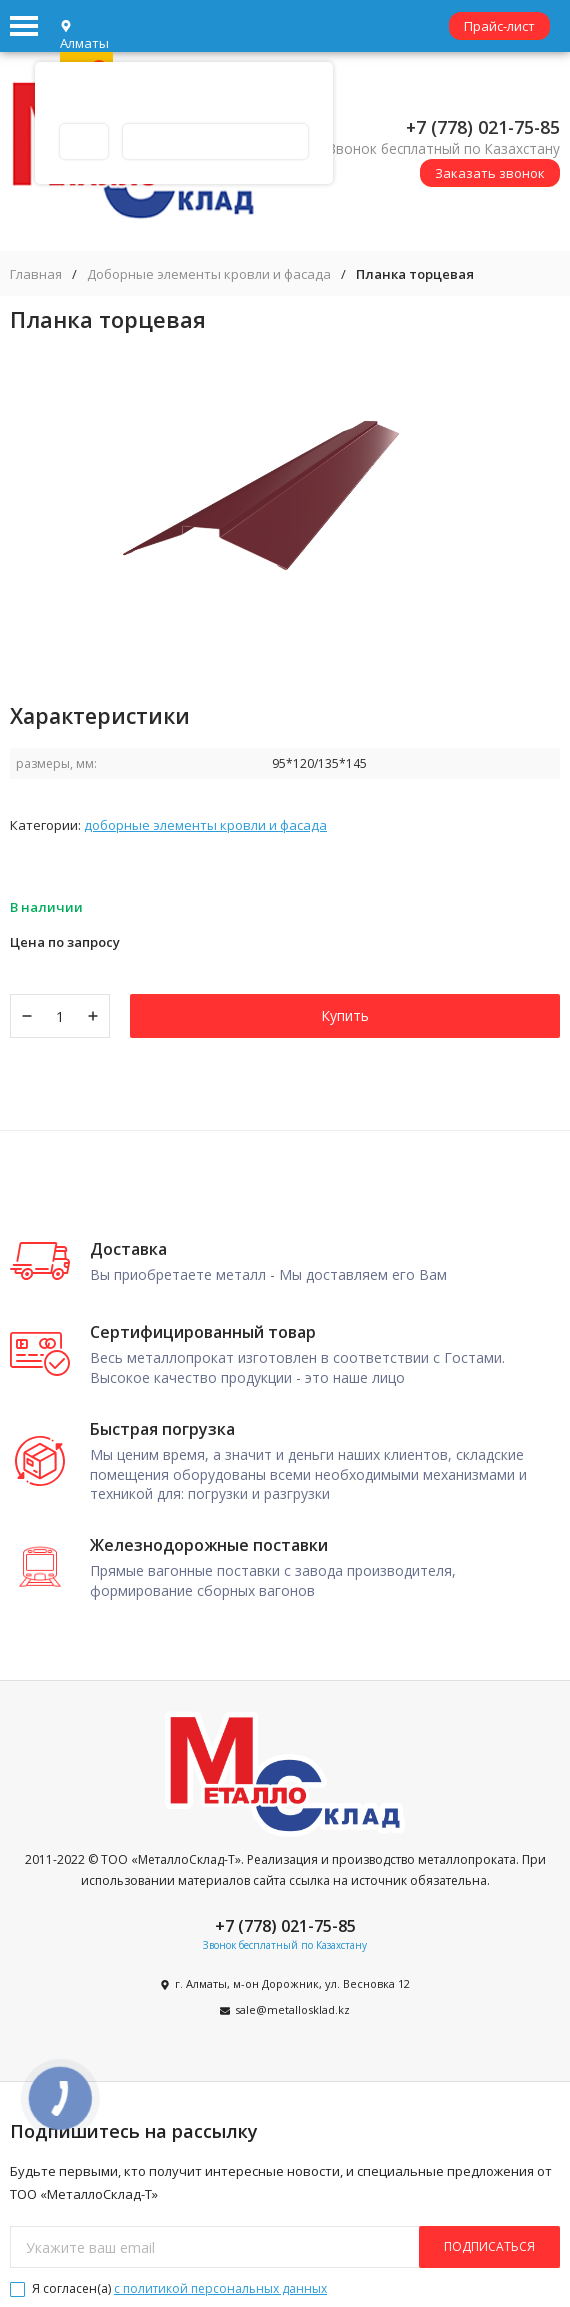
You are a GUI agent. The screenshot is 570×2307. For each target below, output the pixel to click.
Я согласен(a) (168, 2288)
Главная (36, 274)
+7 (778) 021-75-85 (483, 127)
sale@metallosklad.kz (292, 2009)
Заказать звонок (490, 173)
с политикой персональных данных (220, 2288)
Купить (345, 1015)
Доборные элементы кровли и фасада (209, 274)
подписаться (489, 2246)
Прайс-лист (499, 26)
